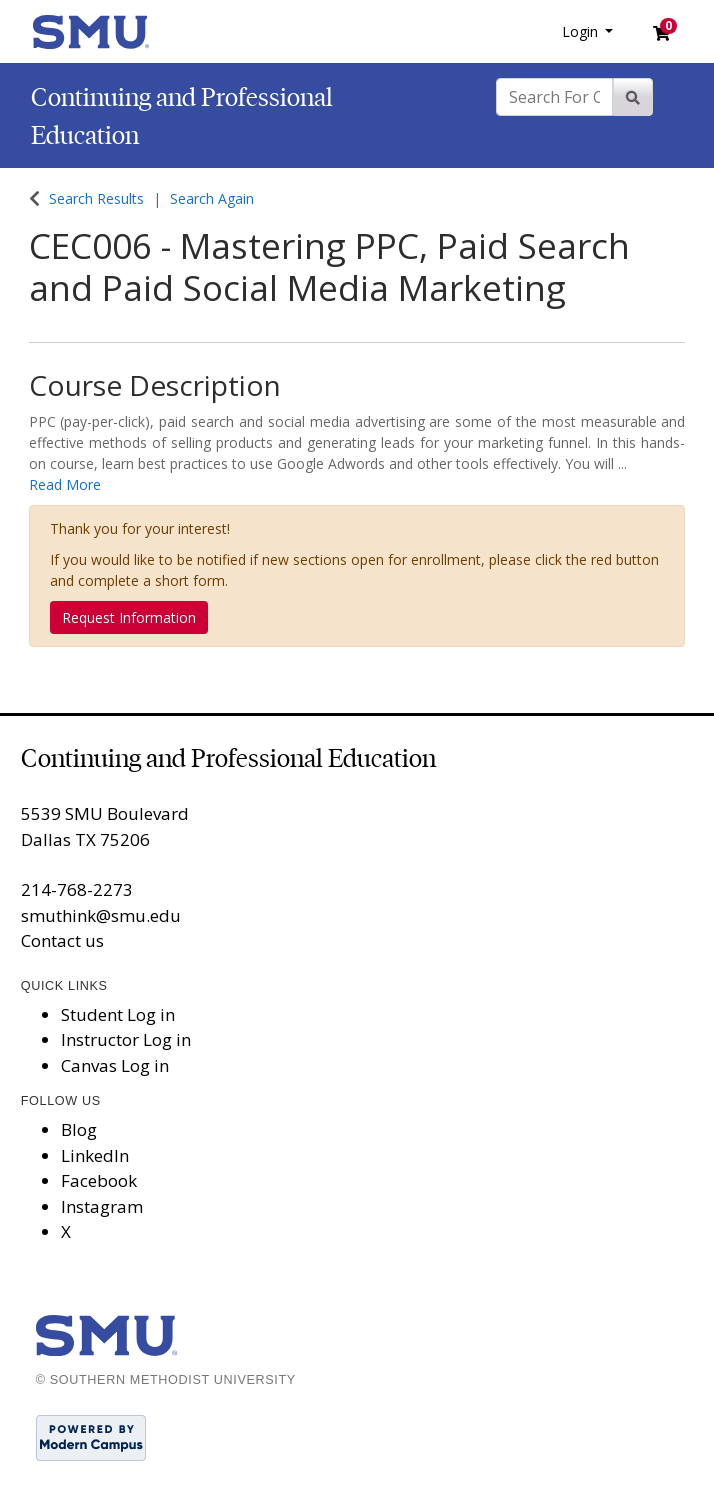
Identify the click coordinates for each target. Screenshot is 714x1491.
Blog (79, 1129)
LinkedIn (95, 1155)
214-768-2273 (77, 889)
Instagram (102, 1206)
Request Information (129, 617)
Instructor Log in (126, 1039)
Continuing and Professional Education (228, 758)
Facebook (99, 1180)
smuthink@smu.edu (101, 915)
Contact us (62, 940)
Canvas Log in (115, 1065)
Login (582, 31)
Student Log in (118, 1014)
